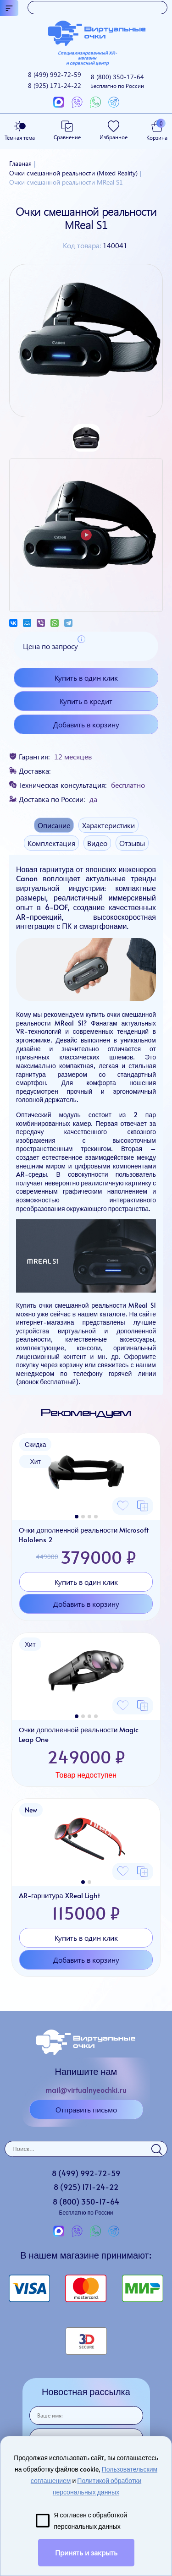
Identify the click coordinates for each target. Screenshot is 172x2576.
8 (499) (54, 74)
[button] (76, 1516)
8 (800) (117, 80)
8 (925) (54, 85)
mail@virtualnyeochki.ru (86, 2090)
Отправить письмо (86, 2109)
